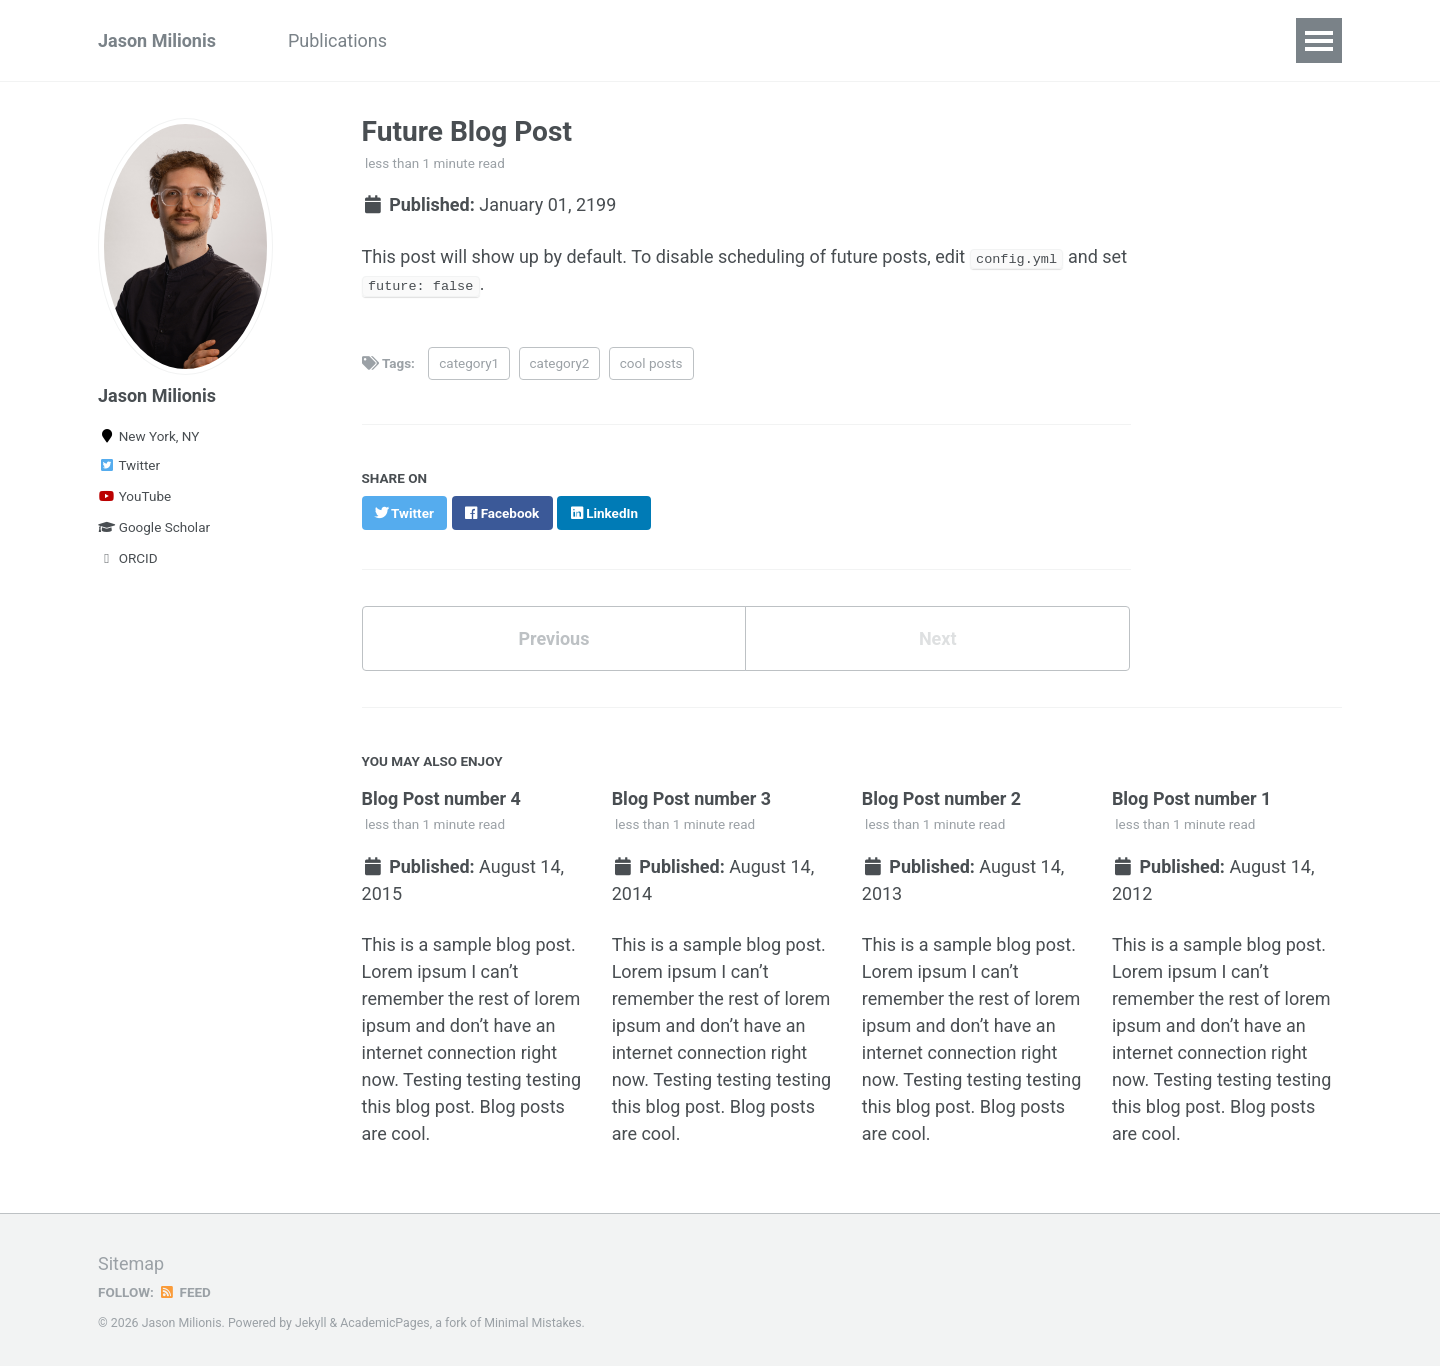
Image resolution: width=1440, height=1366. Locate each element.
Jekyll (311, 1320)
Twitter (129, 465)
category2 (560, 362)
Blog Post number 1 (1192, 797)
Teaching (605, 40)
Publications (337, 40)
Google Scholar (154, 527)
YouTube (134, 496)
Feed (185, 1289)
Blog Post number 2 (942, 797)
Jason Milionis (157, 40)
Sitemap (131, 1260)
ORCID (128, 558)
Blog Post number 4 (442, 797)
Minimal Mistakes (532, 1320)
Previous (553, 637)
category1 (469, 362)
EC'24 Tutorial (478, 40)
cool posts (651, 362)
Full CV (706, 40)
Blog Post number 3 (692, 797)
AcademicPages (384, 1320)
